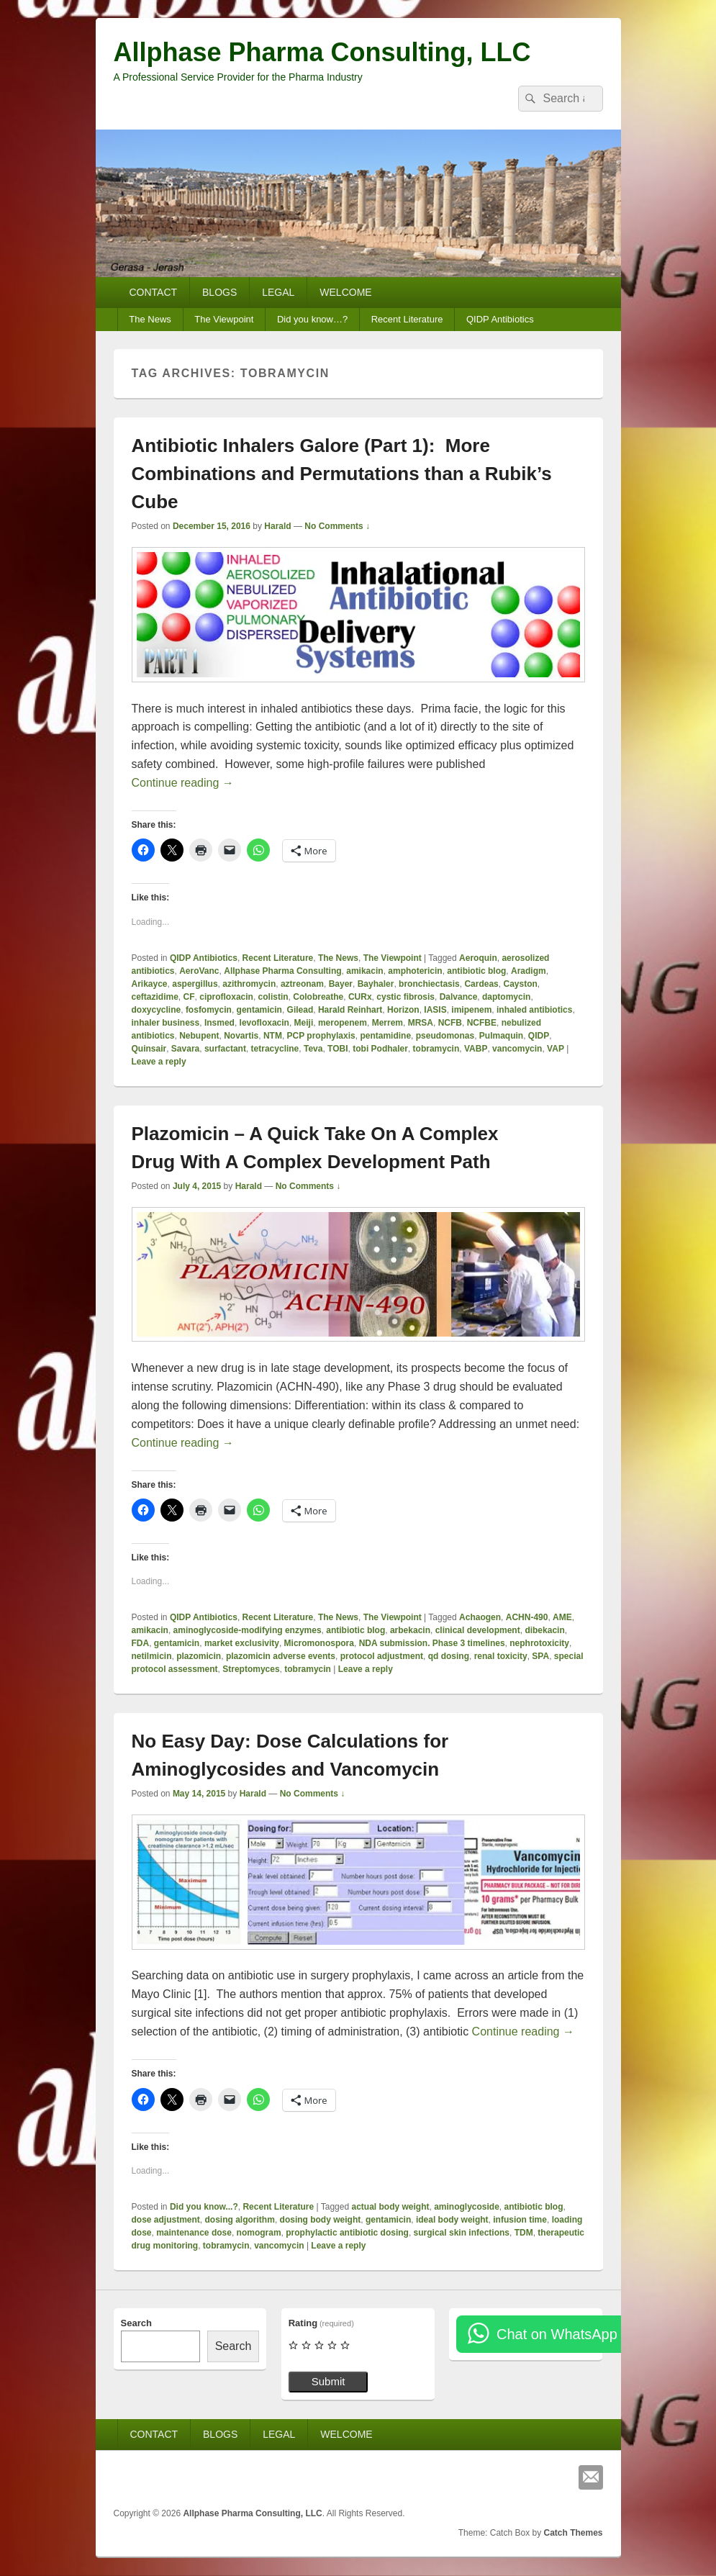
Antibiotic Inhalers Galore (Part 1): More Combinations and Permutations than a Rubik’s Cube (342, 473)
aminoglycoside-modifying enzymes (247, 1630)
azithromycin (249, 984)
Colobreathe (318, 997)
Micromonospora (319, 1643)
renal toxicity (500, 1656)
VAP (555, 1049)
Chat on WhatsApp (557, 2334)
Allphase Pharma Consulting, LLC (322, 52)
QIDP (538, 1036)
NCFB (450, 1023)
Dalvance (459, 997)
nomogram (259, 2233)
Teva (313, 1049)
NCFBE (482, 1023)
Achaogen (480, 1617)
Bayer (341, 984)
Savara (185, 1049)
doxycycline (156, 1010)
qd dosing (448, 1656)
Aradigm (528, 971)
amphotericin (415, 971)
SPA (540, 1656)
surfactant (225, 1049)
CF (189, 997)
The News (150, 319)
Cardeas (481, 984)
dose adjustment (166, 2220)
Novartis (241, 1036)
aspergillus (194, 984)
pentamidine (385, 1036)
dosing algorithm (240, 2220)
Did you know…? (312, 319)
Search (136, 2323)
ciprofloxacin (226, 997)
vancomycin (517, 1049)
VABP (475, 1049)
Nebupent (199, 1036)
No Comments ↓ (337, 526)
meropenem (342, 1023)
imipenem (471, 1010)
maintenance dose (194, 2233)
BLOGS (219, 292)
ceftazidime (155, 997)
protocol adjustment (381, 1656)
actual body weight (390, 2207)
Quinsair (149, 1049)
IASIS (435, 1010)
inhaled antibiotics (534, 1010)
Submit (328, 2381)
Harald (277, 526)
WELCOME (345, 292)
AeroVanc (199, 971)
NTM (272, 1036)
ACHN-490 (527, 1617)
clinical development (477, 1630)
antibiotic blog (476, 971)
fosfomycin (209, 1010)
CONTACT (153, 292)
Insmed (219, 1023)
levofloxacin (264, 1023)
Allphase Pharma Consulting (282, 971)
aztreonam (302, 984)
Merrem (387, 1023)
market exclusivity (241, 1643)
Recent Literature (407, 319)
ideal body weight (452, 2220)
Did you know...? (204, 2207)
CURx (360, 997)
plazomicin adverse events (280, 1656)
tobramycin (436, 1049)
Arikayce (150, 984)
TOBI (337, 1049)
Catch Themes (572, 2533)
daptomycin (506, 997)
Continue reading (183, 783)
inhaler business (166, 1023)
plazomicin (198, 1656)
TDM (524, 2233)
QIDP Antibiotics (500, 319)
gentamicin (259, 1010)
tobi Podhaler (380, 1049)
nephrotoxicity (539, 1643)
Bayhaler (376, 984)
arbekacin (410, 1630)
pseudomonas (445, 1036)
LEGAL (278, 292)
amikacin (364, 971)
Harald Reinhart (350, 1010)
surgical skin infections (461, 2233)
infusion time (520, 2220)
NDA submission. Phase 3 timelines (432, 1643)
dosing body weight (320, 2220)
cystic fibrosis (405, 997)
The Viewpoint (223, 319)
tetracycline (275, 1049)
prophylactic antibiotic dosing (347, 2233)
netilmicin (152, 1656)
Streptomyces (250, 1669)
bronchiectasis (429, 984)
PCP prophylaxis (321, 1036)
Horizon (403, 1010)
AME (562, 1617)
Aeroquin (478, 958)
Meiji (304, 1023)
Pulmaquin (501, 1036)
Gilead (300, 1010)
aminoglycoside (466, 2207)
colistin (273, 997)
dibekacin (544, 1630)
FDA (141, 1643)
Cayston (520, 984)
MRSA (420, 1023)
